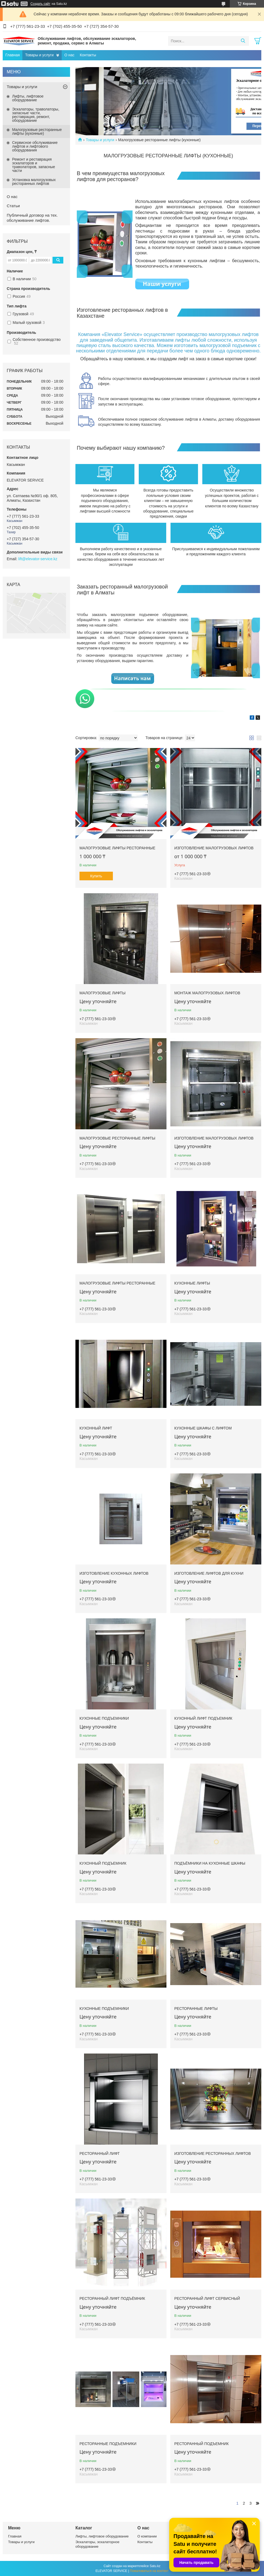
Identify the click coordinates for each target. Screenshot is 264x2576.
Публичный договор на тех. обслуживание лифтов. (32, 218)
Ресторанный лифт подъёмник (112, 2298)
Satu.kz (155, 2566)
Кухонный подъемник (102, 1863)
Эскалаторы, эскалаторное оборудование (97, 2544)
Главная (12, 55)
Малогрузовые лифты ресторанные (117, 848)
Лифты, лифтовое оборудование (28, 98)
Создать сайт (40, 4)
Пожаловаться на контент (149, 2571)
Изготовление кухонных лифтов (113, 1573)
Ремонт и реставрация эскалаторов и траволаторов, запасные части (33, 165)
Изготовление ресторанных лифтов (212, 2153)
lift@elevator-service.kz (37, 559)
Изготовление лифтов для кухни (209, 1573)
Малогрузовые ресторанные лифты (117, 1138)
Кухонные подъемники (104, 1718)
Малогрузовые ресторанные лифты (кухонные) (37, 131)
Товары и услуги (39, 55)
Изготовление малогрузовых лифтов (213, 848)
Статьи (13, 205)
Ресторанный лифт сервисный (207, 2298)
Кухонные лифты (192, 1283)
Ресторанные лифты (196, 2008)
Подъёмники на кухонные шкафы (209, 1863)
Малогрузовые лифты (102, 993)
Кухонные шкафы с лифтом (203, 1428)
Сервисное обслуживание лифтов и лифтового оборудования (35, 146)
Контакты (88, 55)
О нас (69, 55)
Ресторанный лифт (99, 2153)
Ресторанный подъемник (201, 2444)
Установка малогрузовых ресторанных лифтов (34, 182)
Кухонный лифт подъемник (203, 1718)
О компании (147, 2536)
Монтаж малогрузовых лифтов (207, 993)
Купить (96, 876)
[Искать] (243, 41)
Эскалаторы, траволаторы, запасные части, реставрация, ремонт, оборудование (35, 115)
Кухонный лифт (95, 1428)
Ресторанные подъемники (107, 2444)
